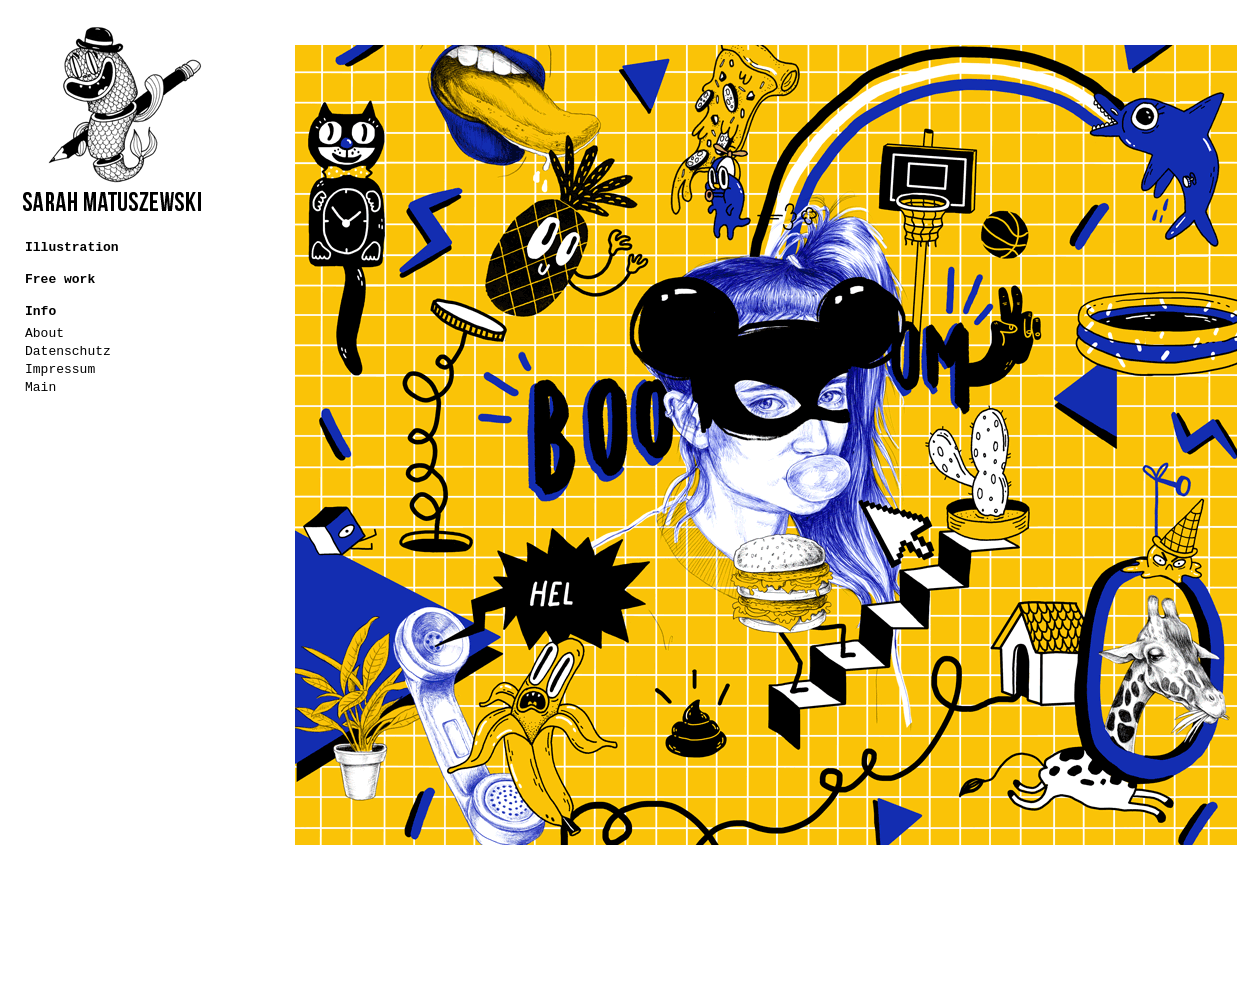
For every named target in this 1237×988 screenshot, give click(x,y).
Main (40, 387)
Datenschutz (68, 351)
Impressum (60, 369)
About (44, 333)
